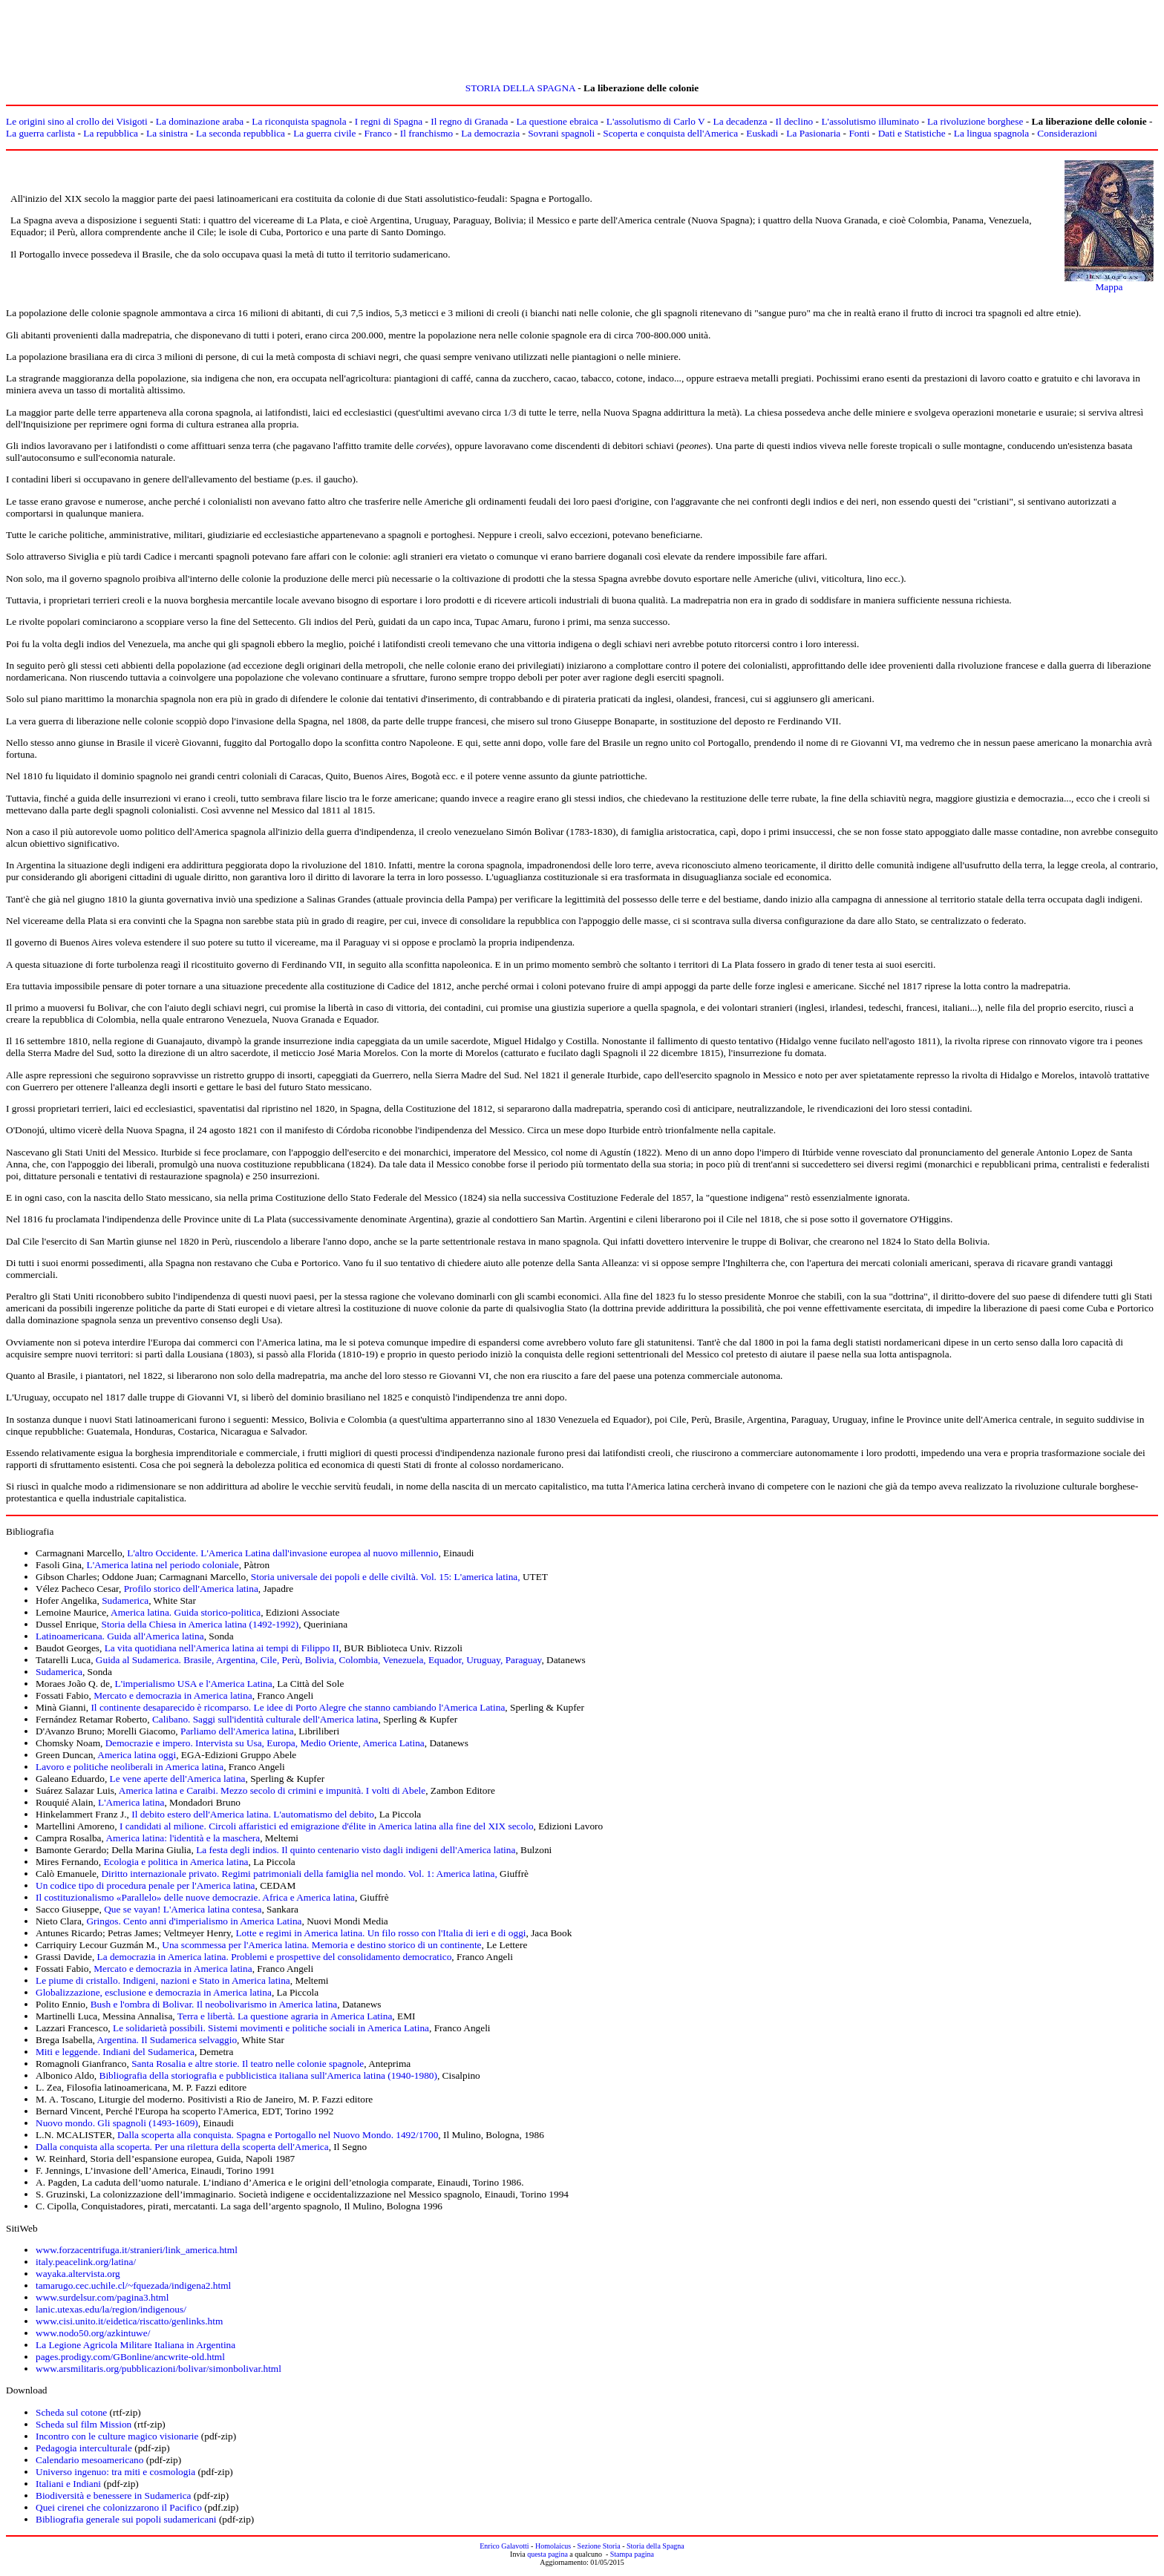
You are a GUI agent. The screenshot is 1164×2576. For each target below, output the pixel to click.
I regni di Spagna (388, 121)
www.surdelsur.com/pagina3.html (102, 2297)
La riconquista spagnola (299, 121)
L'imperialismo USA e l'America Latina (193, 1683)
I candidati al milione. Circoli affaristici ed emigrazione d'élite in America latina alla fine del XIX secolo (327, 1826)
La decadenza (740, 121)
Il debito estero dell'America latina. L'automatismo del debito (252, 1814)
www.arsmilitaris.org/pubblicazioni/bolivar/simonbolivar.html (158, 2368)
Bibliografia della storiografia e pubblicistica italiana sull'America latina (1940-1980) (268, 2075)
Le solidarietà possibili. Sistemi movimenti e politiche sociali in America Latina (271, 2027)
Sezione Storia (599, 2546)
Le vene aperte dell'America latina (178, 1778)
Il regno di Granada (469, 121)
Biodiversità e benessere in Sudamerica (113, 2495)
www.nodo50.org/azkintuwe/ (93, 2333)
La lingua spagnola (991, 133)
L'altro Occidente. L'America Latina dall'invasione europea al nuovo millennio (282, 1553)
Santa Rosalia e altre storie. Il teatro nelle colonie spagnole (247, 2063)
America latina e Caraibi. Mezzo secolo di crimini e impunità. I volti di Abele (272, 1790)
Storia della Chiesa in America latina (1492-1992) (199, 1624)
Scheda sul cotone (71, 2412)
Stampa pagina (632, 2554)
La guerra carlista (40, 133)
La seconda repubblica (240, 133)
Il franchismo (426, 133)
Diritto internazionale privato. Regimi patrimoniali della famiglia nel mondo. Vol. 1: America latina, (300, 1873)
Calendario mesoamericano (89, 2459)
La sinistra (167, 133)
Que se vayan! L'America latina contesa (182, 1909)
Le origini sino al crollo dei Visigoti (77, 121)
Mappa (1108, 286)
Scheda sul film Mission (83, 2424)
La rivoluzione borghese (975, 121)
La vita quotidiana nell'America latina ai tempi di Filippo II (222, 1648)
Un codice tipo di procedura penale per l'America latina (145, 1885)
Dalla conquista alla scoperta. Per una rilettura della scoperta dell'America (182, 2146)
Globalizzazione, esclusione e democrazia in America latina (154, 1992)
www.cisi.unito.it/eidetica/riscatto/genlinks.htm (129, 2321)
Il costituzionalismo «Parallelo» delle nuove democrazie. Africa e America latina (195, 1897)
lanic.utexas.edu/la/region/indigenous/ (111, 2309)
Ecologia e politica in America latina (175, 1861)
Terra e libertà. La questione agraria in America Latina (285, 2016)
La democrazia (490, 133)
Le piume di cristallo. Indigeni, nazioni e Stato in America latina (163, 1980)
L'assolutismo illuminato (870, 121)
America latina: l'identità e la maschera (182, 1837)
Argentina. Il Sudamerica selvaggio (167, 2039)
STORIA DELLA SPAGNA (520, 88)
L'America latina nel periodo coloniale (163, 1564)
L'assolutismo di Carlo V (655, 121)
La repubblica (110, 133)
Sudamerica (125, 1600)
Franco (378, 133)
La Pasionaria (813, 133)
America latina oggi (136, 1754)
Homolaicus (553, 2546)
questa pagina (547, 2554)
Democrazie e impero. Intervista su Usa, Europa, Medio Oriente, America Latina (265, 1743)
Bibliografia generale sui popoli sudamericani (126, 2519)
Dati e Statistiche (912, 133)
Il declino (795, 121)
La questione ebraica (557, 121)
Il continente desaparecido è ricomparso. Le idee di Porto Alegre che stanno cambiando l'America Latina (298, 1707)
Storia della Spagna (655, 2546)
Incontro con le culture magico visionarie (117, 2436)
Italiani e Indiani (68, 2483)
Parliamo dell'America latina (237, 1731)
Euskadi (762, 133)
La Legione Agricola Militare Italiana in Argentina (135, 2344)
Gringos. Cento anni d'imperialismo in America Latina (193, 1921)
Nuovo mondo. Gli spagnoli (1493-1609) (117, 2122)
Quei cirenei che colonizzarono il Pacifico (119, 2507)
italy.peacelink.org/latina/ (86, 2261)
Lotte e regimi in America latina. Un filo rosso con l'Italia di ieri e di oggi (380, 1932)
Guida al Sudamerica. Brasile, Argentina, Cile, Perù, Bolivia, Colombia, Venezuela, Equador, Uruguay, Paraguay (319, 1659)
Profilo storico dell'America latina (191, 1588)
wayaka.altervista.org (78, 2273)
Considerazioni (1067, 133)
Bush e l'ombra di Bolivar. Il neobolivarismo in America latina (214, 2004)
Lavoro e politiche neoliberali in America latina (129, 1766)
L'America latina (131, 1802)
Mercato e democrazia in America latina (173, 1695)
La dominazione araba (199, 121)
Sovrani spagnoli (561, 133)
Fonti (859, 133)
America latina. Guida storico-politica (186, 1612)
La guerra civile (324, 133)
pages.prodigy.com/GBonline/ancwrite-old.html (130, 2356)
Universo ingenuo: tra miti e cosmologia (115, 2471)
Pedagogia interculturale (84, 2448)
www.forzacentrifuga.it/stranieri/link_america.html (137, 2249)
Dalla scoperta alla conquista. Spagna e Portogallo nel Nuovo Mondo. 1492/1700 (277, 2134)
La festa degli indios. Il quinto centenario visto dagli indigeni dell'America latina (355, 1849)
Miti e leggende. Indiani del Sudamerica (115, 2051)
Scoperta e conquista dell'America (670, 133)
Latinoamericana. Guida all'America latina (120, 1636)
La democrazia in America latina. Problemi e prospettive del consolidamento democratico (274, 1956)
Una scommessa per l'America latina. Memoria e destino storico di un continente (321, 1944)
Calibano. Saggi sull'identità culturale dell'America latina (265, 1719)
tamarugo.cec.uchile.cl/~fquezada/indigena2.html (133, 2285)
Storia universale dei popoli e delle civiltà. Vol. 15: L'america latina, (387, 1576)
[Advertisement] (582, 39)
